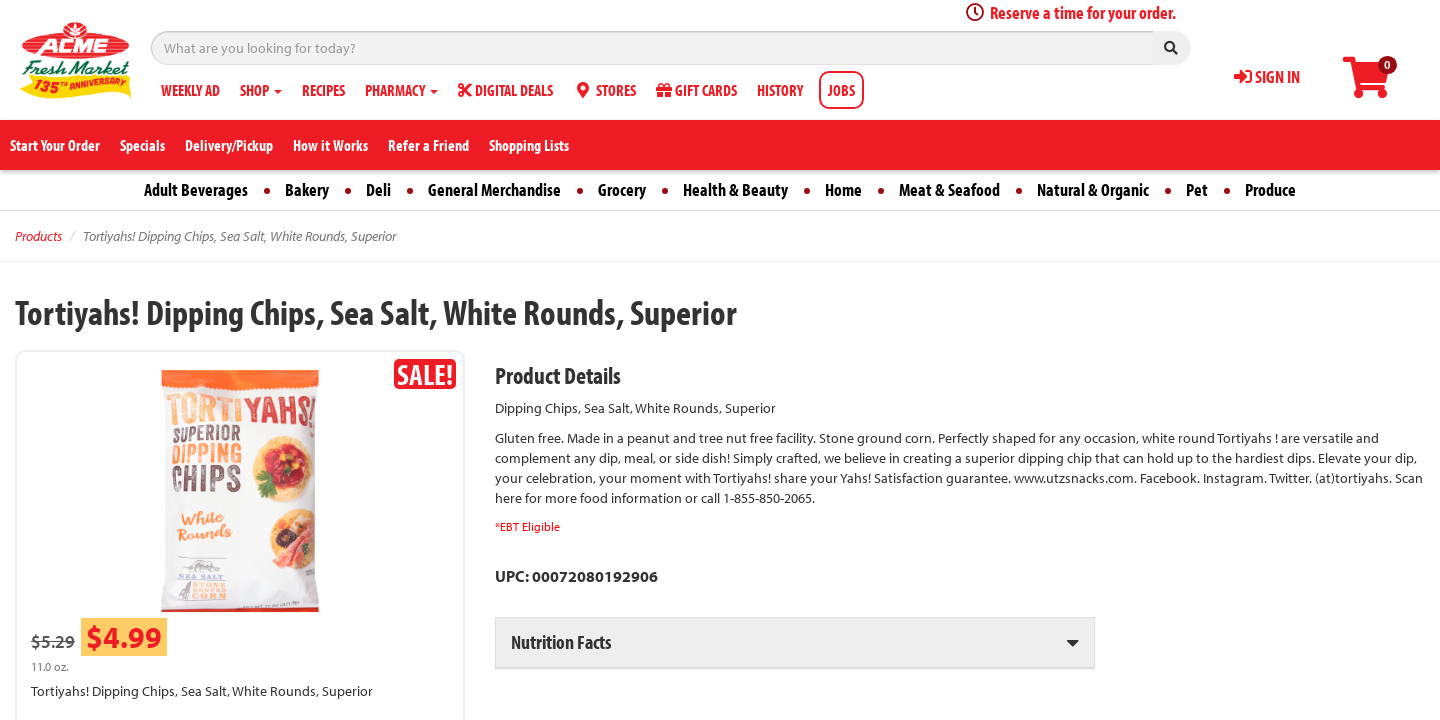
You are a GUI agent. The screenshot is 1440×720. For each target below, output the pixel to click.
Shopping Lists (529, 145)
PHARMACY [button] (401, 90)
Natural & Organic (1093, 189)
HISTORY (780, 90)
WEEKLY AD (190, 90)
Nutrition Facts (561, 641)
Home (843, 189)
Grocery (622, 189)
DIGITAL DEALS (505, 90)
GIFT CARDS (696, 90)
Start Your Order (55, 145)
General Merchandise (494, 189)
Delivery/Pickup (229, 145)
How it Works (330, 145)
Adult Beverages (196, 189)
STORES (604, 90)
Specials (142, 145)
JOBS (841, 90)
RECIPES (323, 90)
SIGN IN (1267, 76)
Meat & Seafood (949, 189)
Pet (1197, 189)
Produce (1270, 189)
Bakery (307, 189)
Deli (378, 189)
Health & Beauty (735, 189)
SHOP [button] (261, 90)
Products (38, 236)
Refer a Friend (428, 145)
